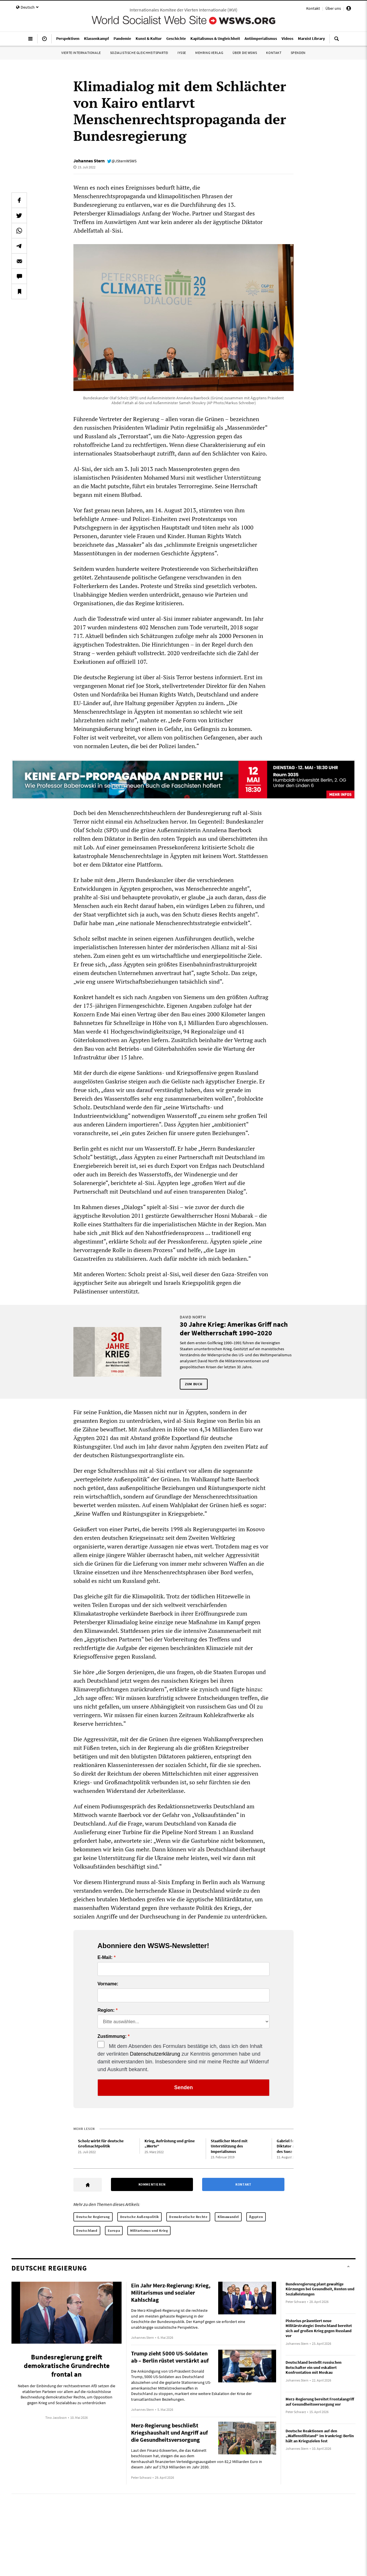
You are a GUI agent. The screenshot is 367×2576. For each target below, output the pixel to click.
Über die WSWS (245, 52)
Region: (106, 2010)
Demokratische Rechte (188, 2217)
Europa (114, 2230)
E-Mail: (104, 1957)
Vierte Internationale (81, 52)
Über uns (333, 8)
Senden (183, 2087)
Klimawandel (228, 2217)
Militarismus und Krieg (149, 2230)
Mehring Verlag (209, 52)
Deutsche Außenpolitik (139, 2217)
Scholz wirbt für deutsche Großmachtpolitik (101, 2143)
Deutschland (86, 2230)
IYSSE (181, 52)
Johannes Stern (89, 161)
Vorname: (107, 1984)
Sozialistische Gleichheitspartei (139, 52)
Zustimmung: (111, 2036)
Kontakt (313, 8)
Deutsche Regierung (93, 2217)
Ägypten (256, 2217)
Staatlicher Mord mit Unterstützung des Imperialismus (229, 2146)
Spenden (298, 52)
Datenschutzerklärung (155, 2054)
